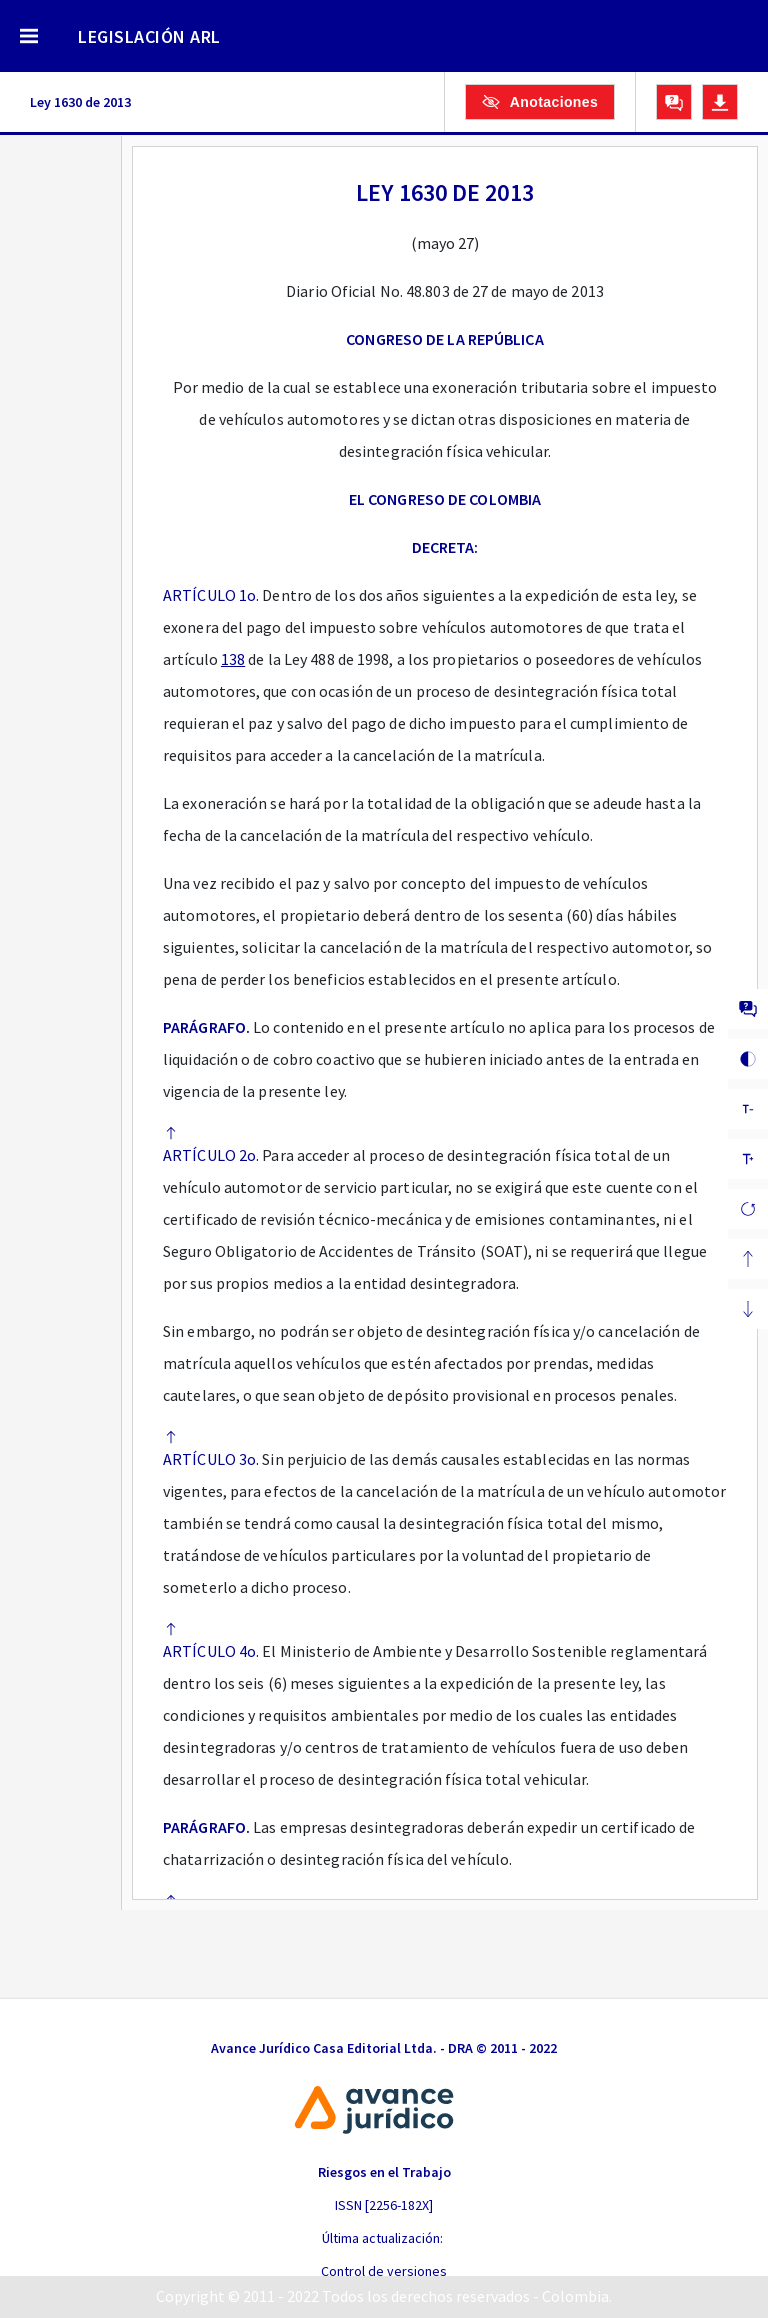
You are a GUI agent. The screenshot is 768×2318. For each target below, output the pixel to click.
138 (233, 659)
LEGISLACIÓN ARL (149, 36)
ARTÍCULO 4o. (211, 1651)
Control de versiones (384, 2271)
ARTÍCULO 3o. (211, 1459)
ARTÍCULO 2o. (211, 1155)
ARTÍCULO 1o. (211, 595)
